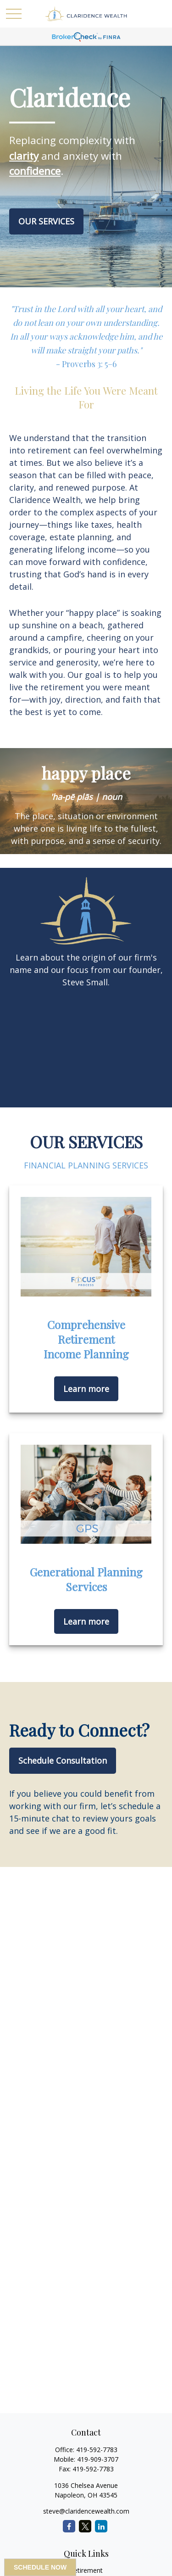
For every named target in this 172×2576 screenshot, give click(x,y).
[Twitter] (85, 2526)
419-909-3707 (97, 2459)
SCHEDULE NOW (40, 2567)
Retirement (86, 2570)
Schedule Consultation (62, 1760)
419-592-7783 (96, 2449)
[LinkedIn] (101, 2526)
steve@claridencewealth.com (86, 2511)
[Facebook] (69, 2526)
